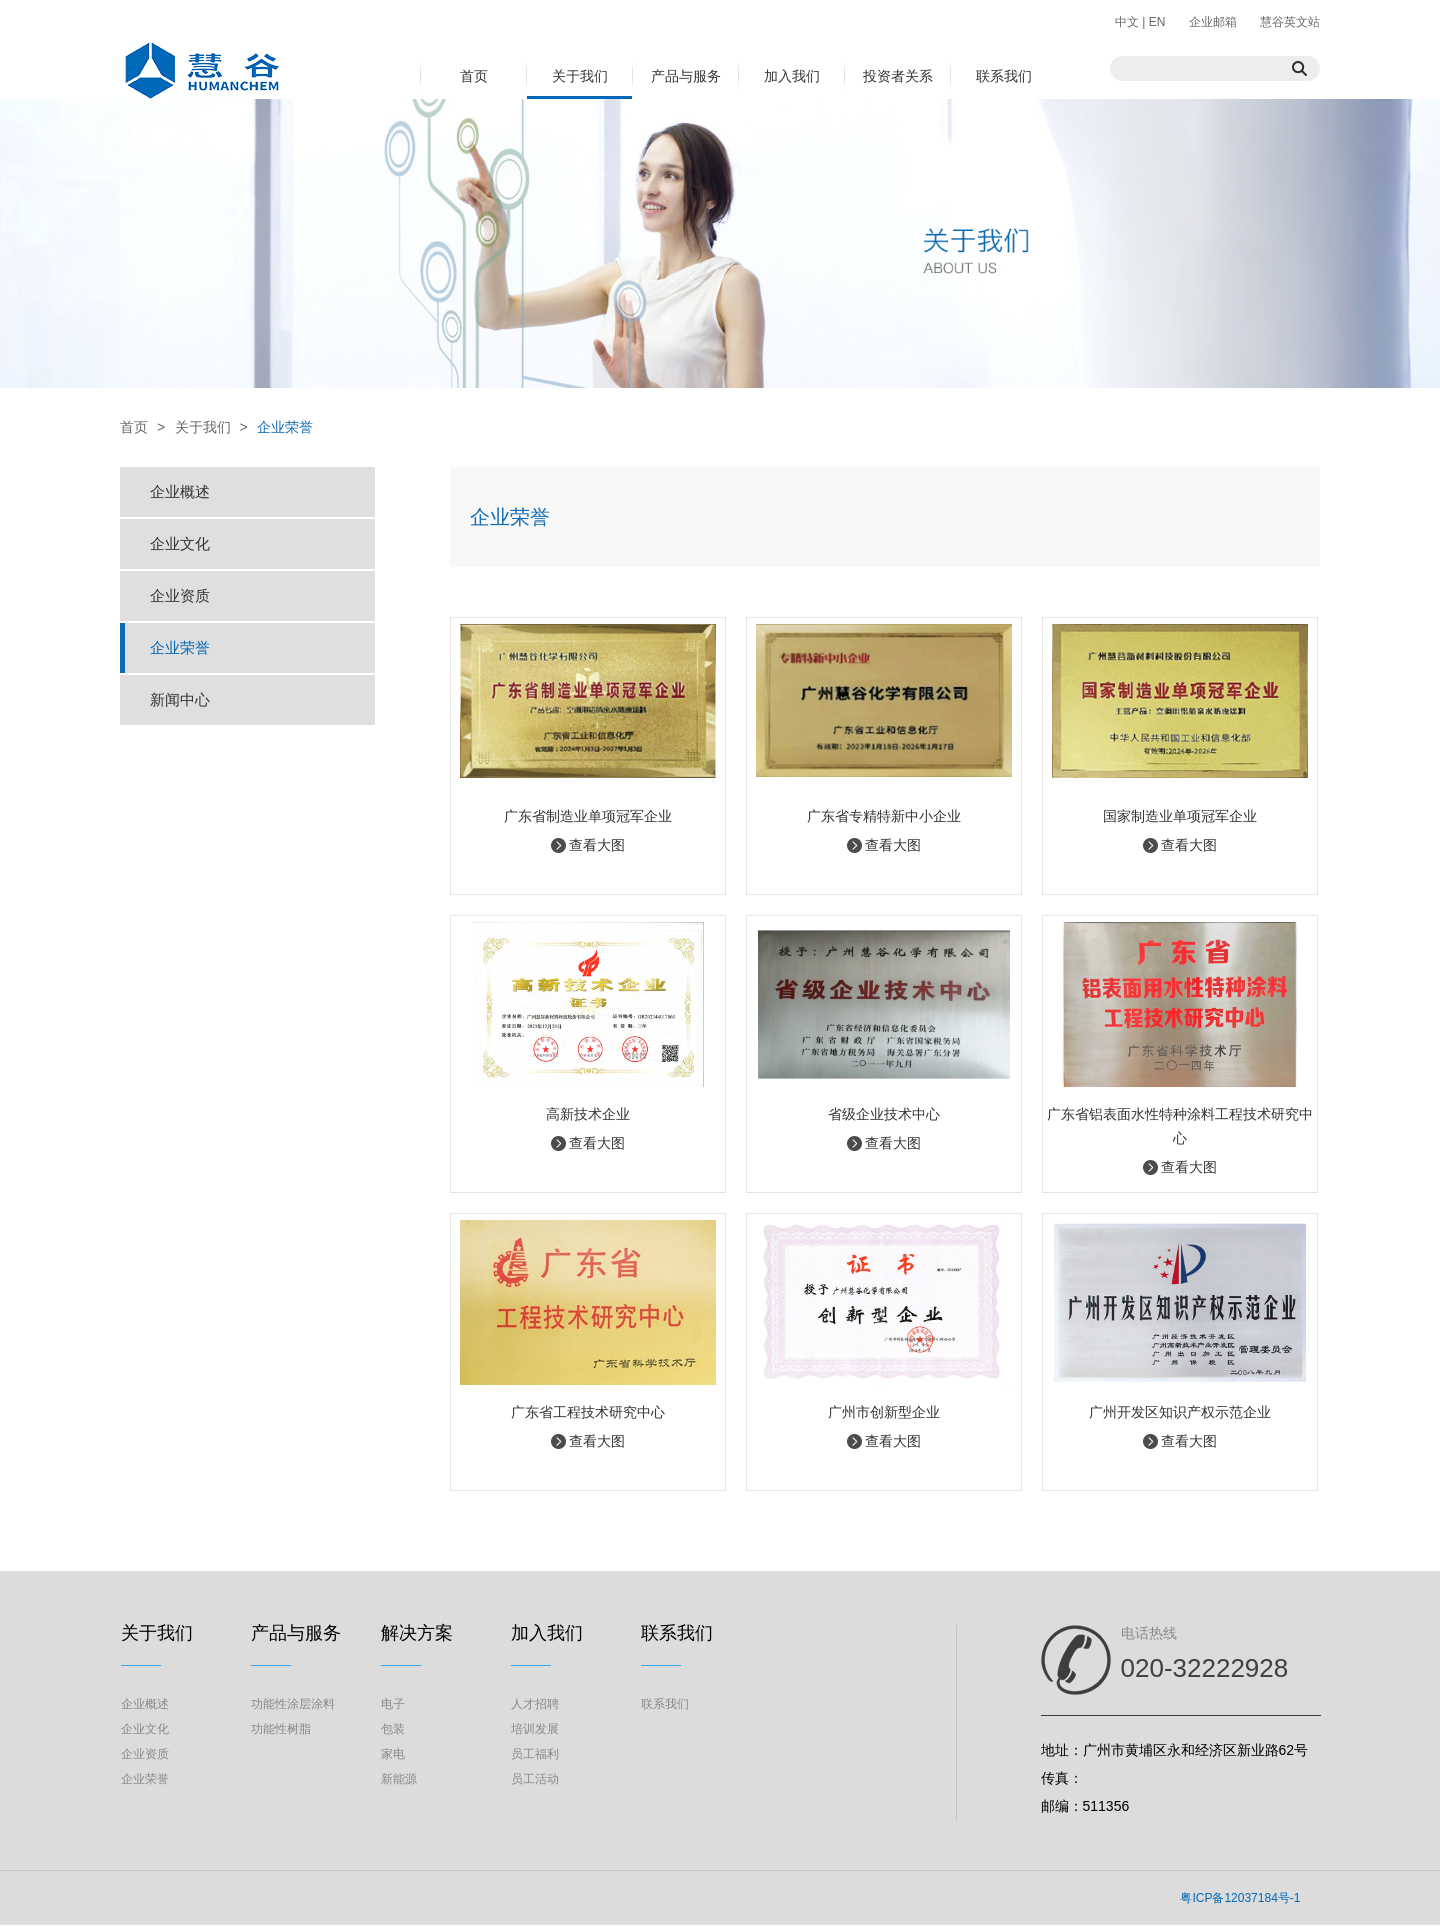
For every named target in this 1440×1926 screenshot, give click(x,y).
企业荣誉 (285, 427)
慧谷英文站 (1290, 22)
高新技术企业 (588, 1114)
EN (1155, 22)
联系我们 (1004, 76)
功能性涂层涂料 (293, 1704)
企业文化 (180, 543)
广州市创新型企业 (884, 1412)
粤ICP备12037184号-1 (1240, 1898)
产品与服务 (686, 76)
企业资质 (180, 595)
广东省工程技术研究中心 (588, 1412)
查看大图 (588, 845)
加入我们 (792, 76)
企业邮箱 (1213, 22)
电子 (393, 1704)
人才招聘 (535, 1704)
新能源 (399, 1779)
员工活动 (535, 1779)
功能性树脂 (281, 1729)
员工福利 (535, 1754)
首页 (474, 76)
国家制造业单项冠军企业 (1180, 816)
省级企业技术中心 (884, 1114)
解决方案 (417, 1633)
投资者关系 (898, 76)
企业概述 (180, 491)
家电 (393, 1754)
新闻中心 (180, 699)
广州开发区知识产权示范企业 (1180, 1412)
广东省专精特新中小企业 (884, 816)
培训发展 (535, 1729)
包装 (393, 1729)
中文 (1128, 22)
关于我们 (580, 76)
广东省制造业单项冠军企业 (588, 816)
